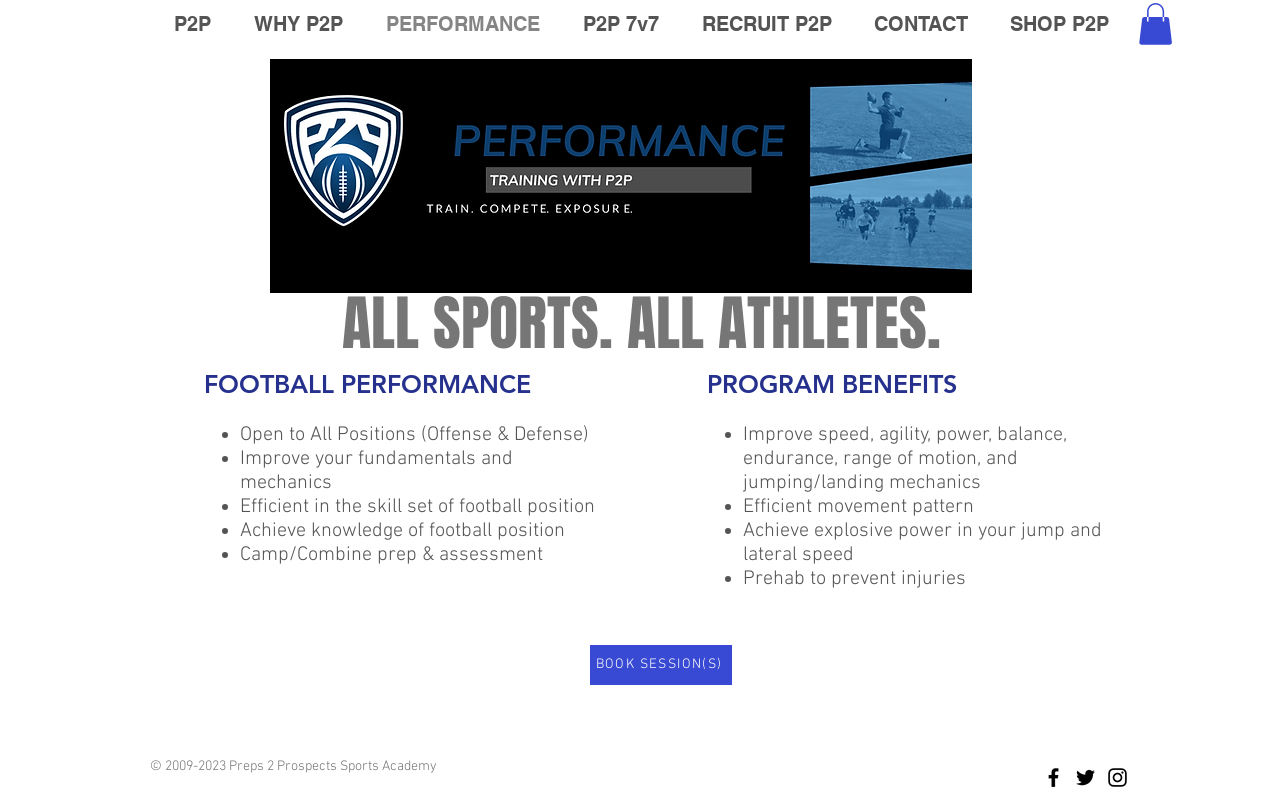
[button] (1155, 24)
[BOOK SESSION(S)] (661, 665)
